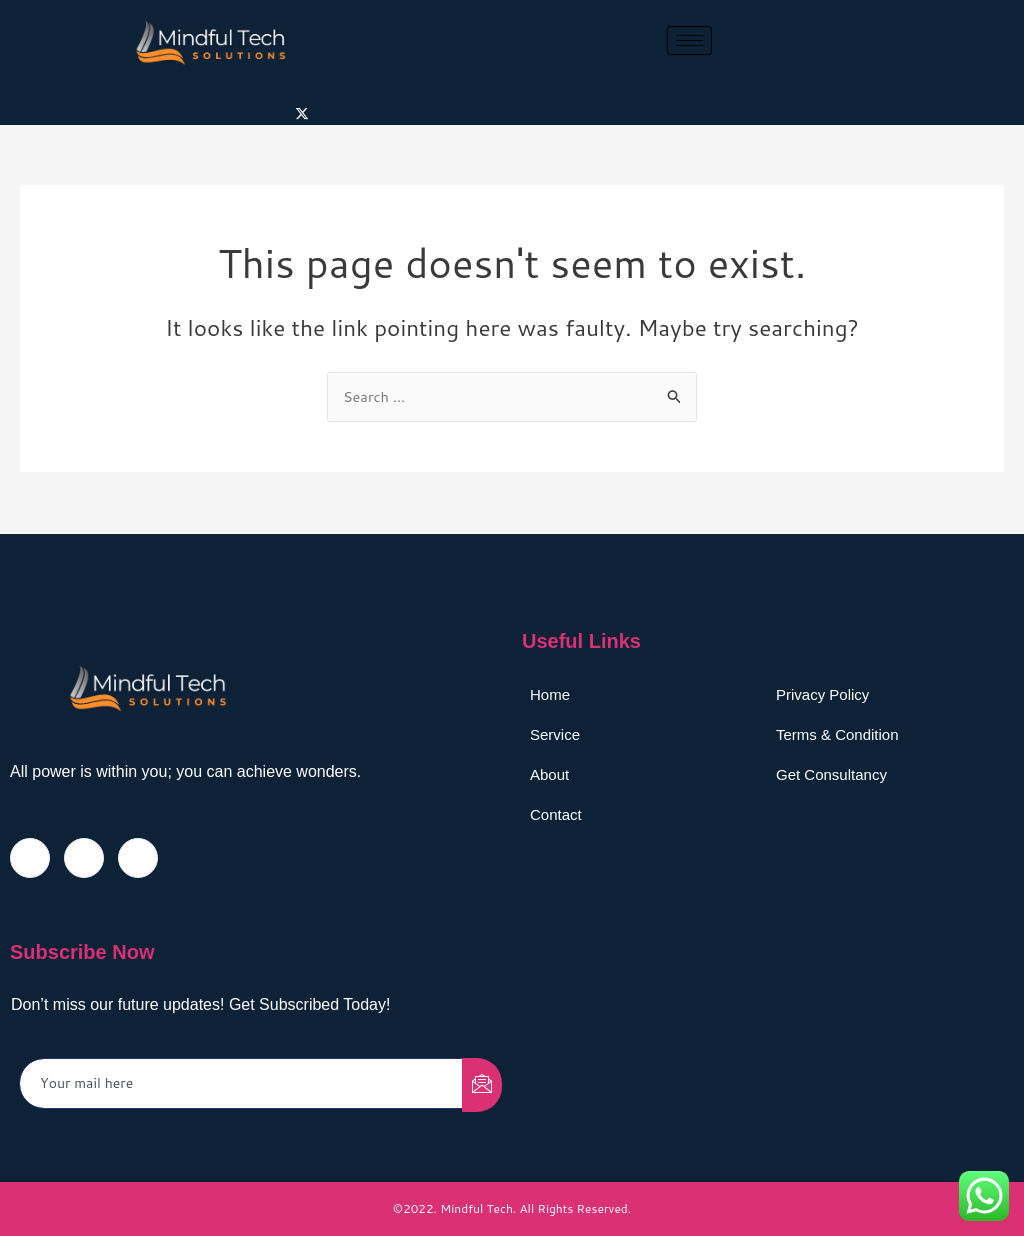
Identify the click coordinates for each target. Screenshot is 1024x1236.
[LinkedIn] (138, 857)
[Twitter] (302, 112)
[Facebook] (30, 857)
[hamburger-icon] (689, 40)
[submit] (482, 1084)
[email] (241, 1082)
